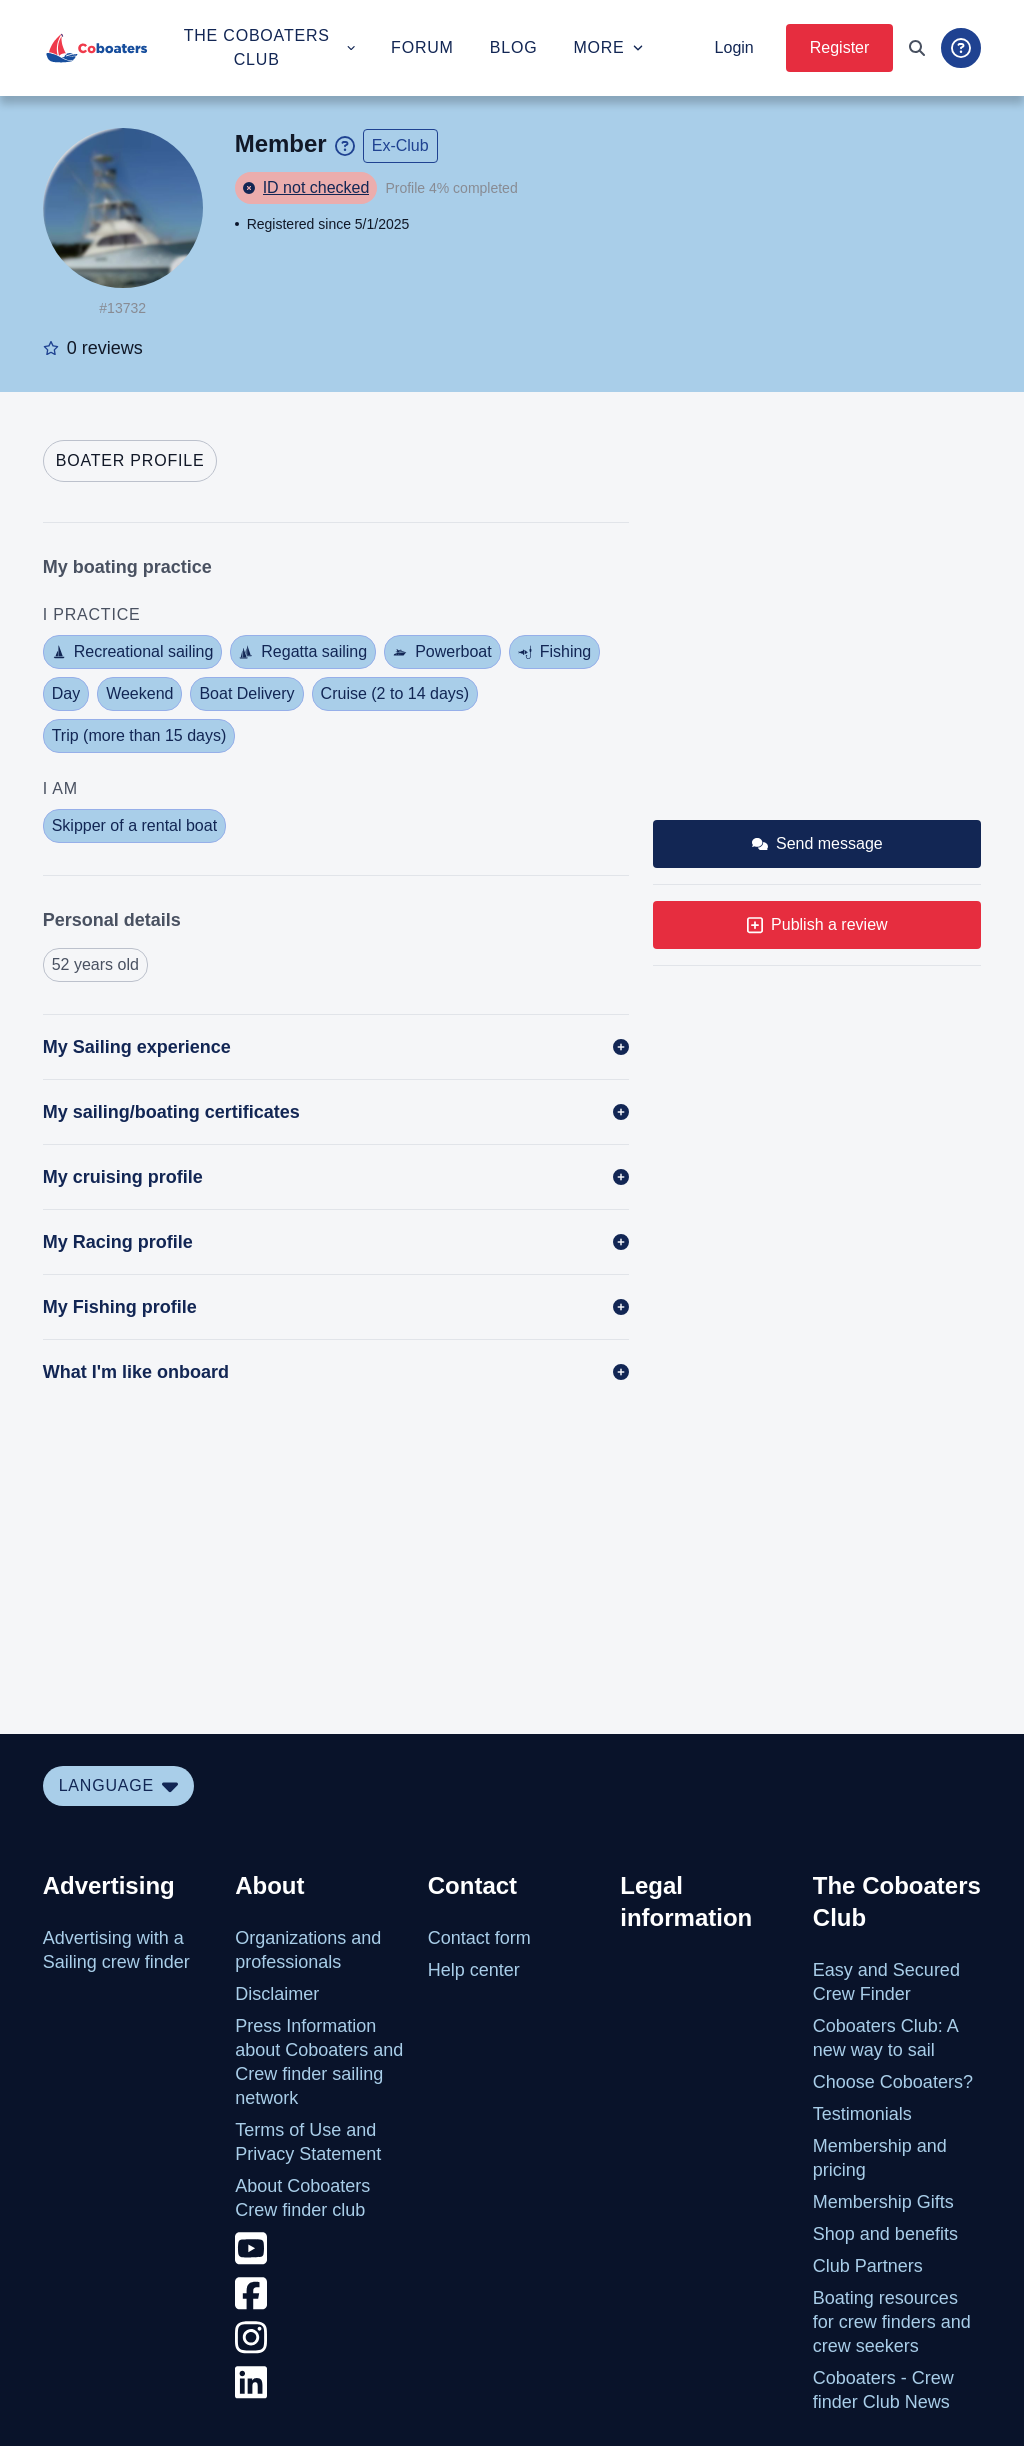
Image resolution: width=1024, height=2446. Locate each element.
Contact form (479, 1938)
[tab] (130, 461)
